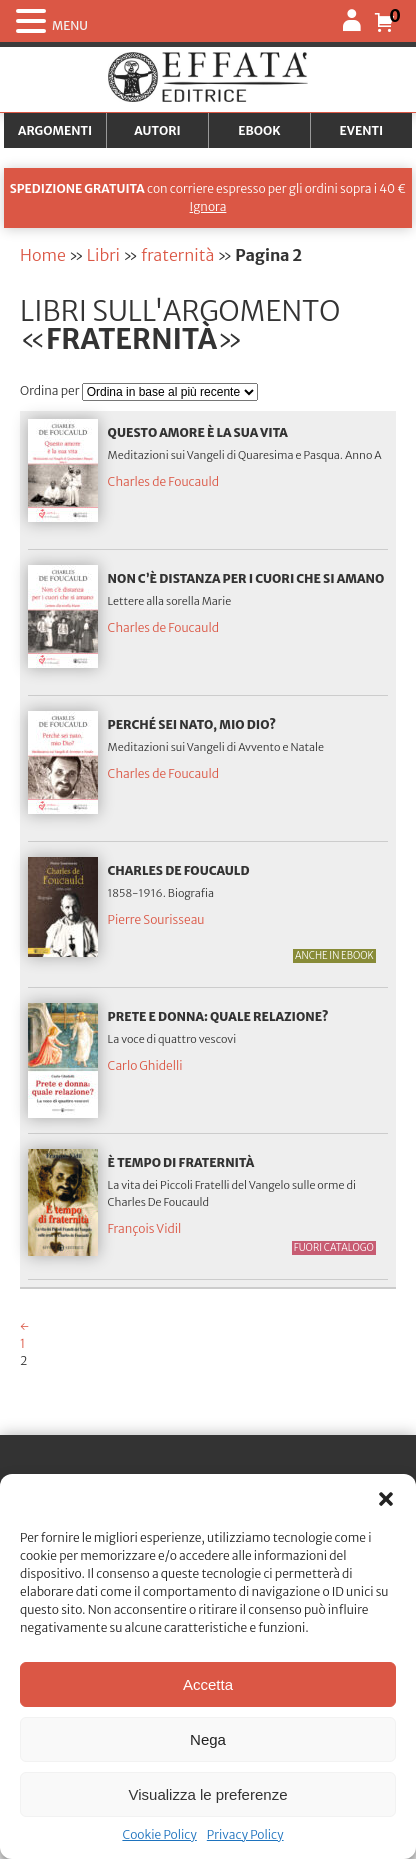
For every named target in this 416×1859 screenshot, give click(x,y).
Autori (157, 130)
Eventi (362, 130)
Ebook (259, 130)
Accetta (208, 1684)
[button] (386, 1499)
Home (43, 255)
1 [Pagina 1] (22, 1343)
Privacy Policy (245, 1834)
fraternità (177, 255)
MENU (70, 25)
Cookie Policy (159, 1834)
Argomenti (55, 130)
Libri (103, 255)
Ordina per (51, 390)
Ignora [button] (208, 206)
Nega (208, 1739)
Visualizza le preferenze (208, 1794)
